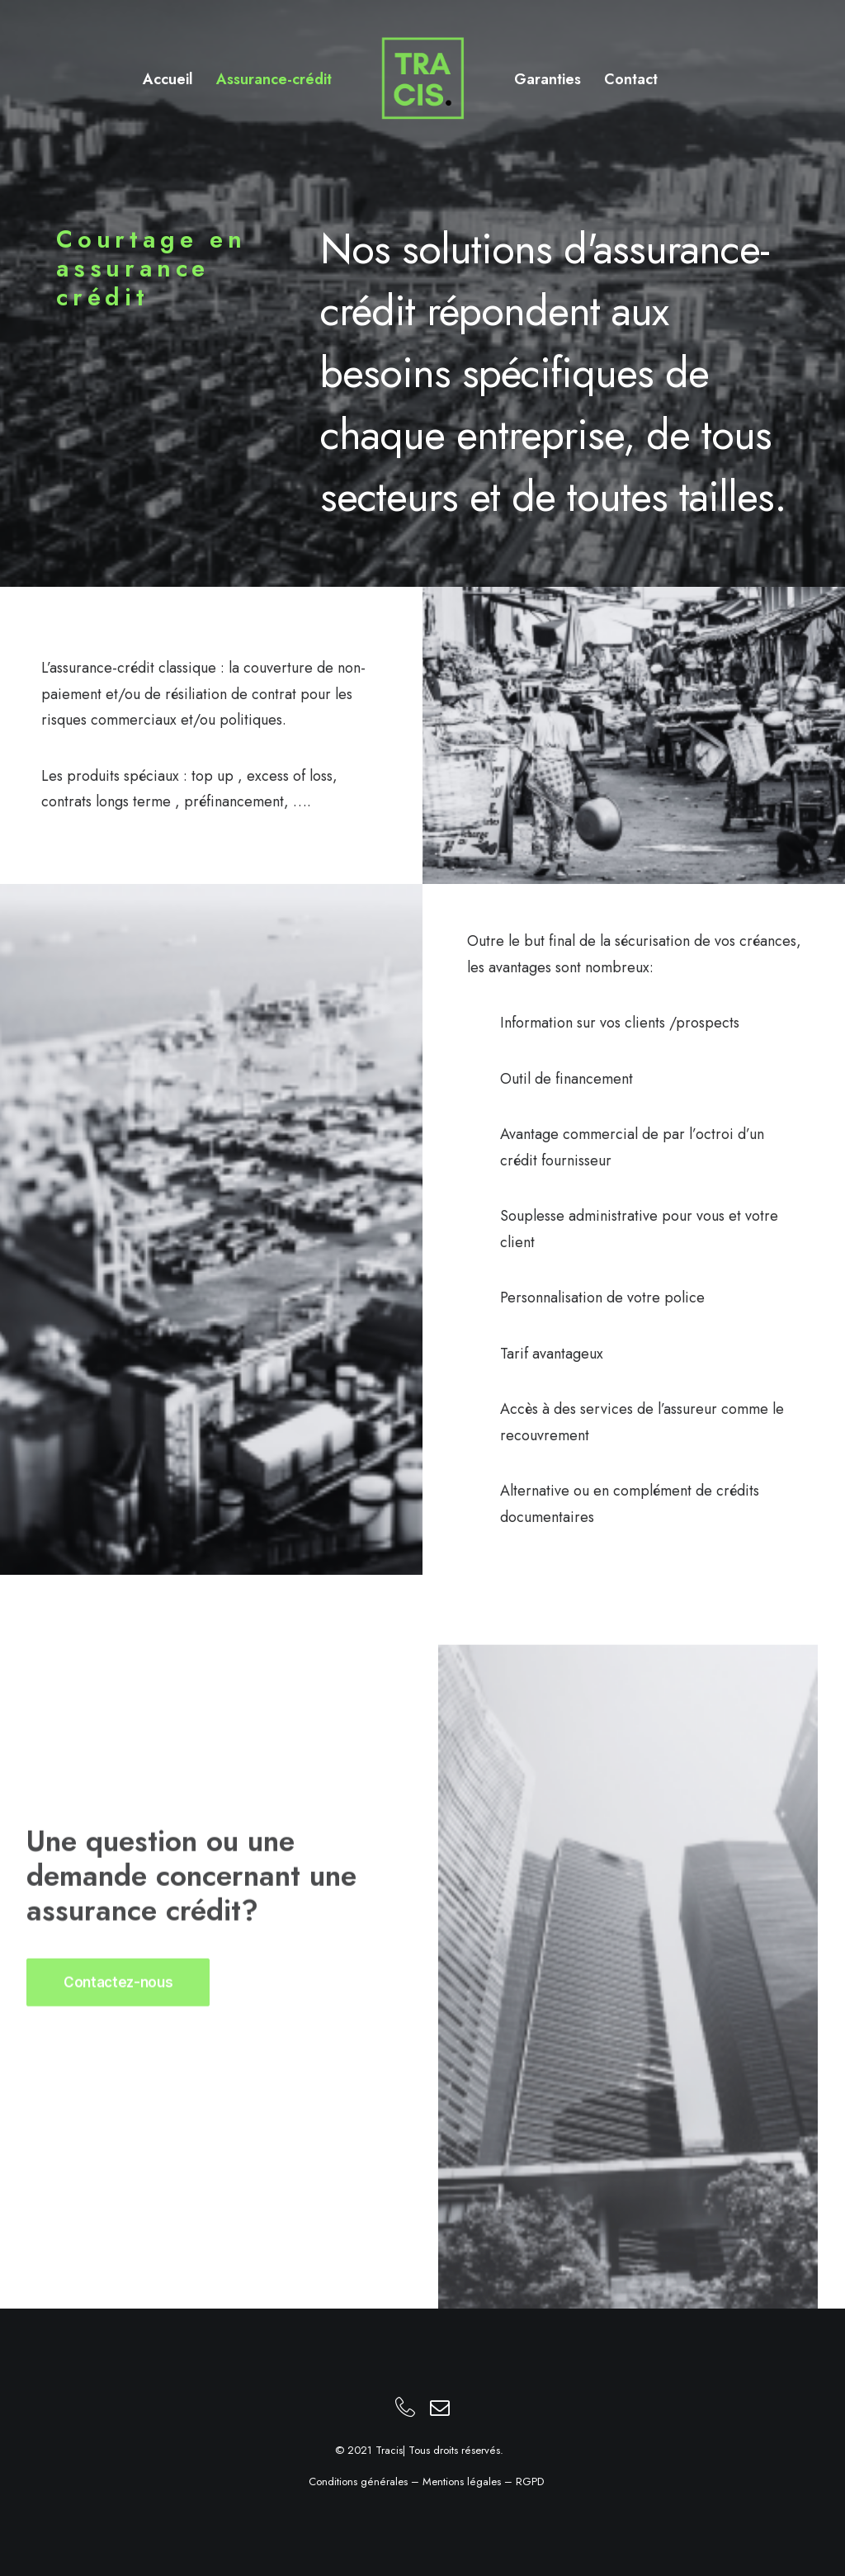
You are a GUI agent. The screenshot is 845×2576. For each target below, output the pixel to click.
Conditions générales (358, 2481)
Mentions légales (461, 2481)
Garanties (547, 79)
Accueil (168, 79)
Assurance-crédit (274, 79)
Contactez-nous (118, 2030)
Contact (631, 79)
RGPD (530, 2481)
